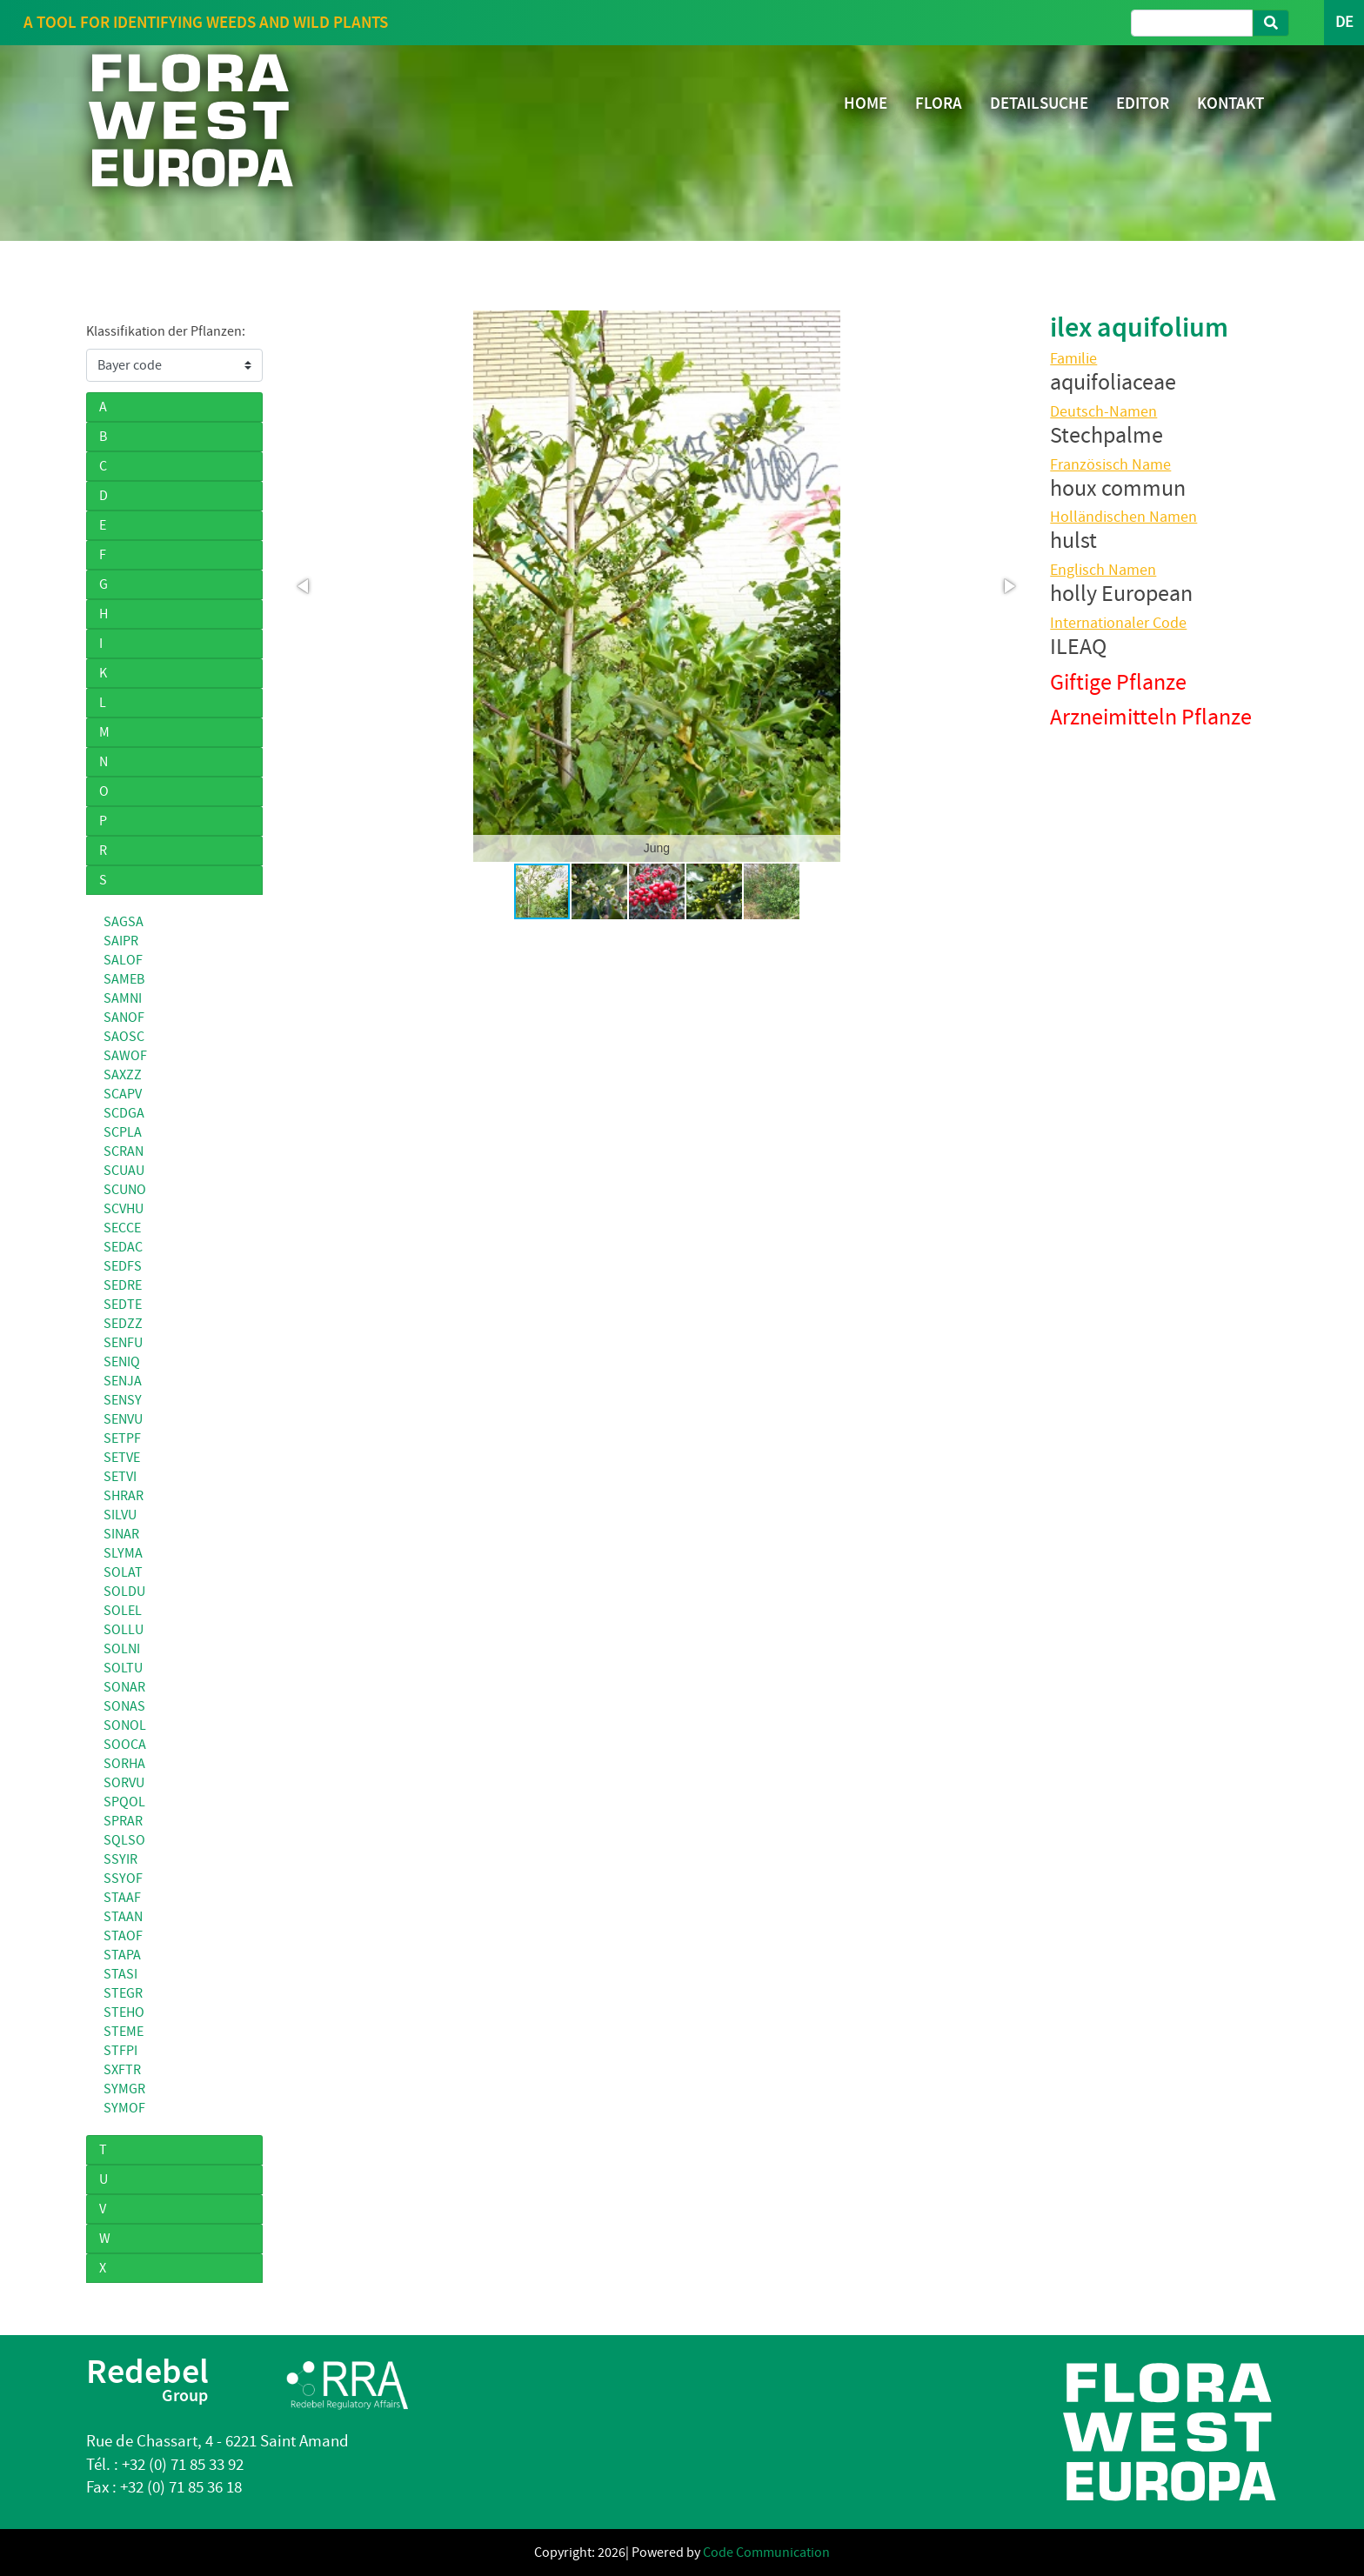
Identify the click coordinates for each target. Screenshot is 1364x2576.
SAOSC (124, 1036)
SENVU (123, 1419)
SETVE (122, 1457)
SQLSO (124, 1840)
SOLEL (123, 1610)
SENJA (123, 1381)
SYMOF (124, 2108)
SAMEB (124, 979)
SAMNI (123, 998)
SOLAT (123, 1572)
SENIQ (122, 1362)
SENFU (123, 1342)
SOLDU (124, 1591)
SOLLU (124, 1629)
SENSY (123, 1400)
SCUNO (125, 1189)
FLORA (938, 103)
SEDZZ (123, 1323)
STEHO (124, 2012)
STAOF (123, 1936)
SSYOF (123, 1878)
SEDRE (123, 1285)
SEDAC (123, 1247)
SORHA (124, 1763)
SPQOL (124, 1802)
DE (1344, 22)
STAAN (123, 1916)
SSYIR (120, 1859)
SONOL (125, 1725)
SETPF (122, 1438)
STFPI (120, 2050)
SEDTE (123, 1304)
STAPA (122, 1955)
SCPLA (123, 1132)
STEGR (123, 1993)
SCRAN (124, 1151)
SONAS (124, 1706)
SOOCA (125, 1744)
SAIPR (121, 941)
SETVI (120, 1476)
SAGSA (124, 922)
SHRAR (124, 1496)
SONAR (124, 1687)
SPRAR (123, 1821)
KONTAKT (1230, 103)
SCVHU (124, 1209)
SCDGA (124, 1113)
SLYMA (123, 1553)
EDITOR (1142, 103)
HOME (865, 103)
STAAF (122, 1897)
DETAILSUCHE (1039, 103)
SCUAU (124, 1170)
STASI (120, 1974)
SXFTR (122, 2070)
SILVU (120, 1515)
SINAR (121, 1534)
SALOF (123, 960)
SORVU (124, 1783)
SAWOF (125, 1055)
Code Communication (766, 2552)
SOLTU (123, 1668)
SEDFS (123, 1266)
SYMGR (124, 2089)
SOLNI (122, 1649)
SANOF (124, 1017)
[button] (304, 586)
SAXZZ (123, 1075)
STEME (124, 2031)
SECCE (122, 1228)
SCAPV (123, 1094)
